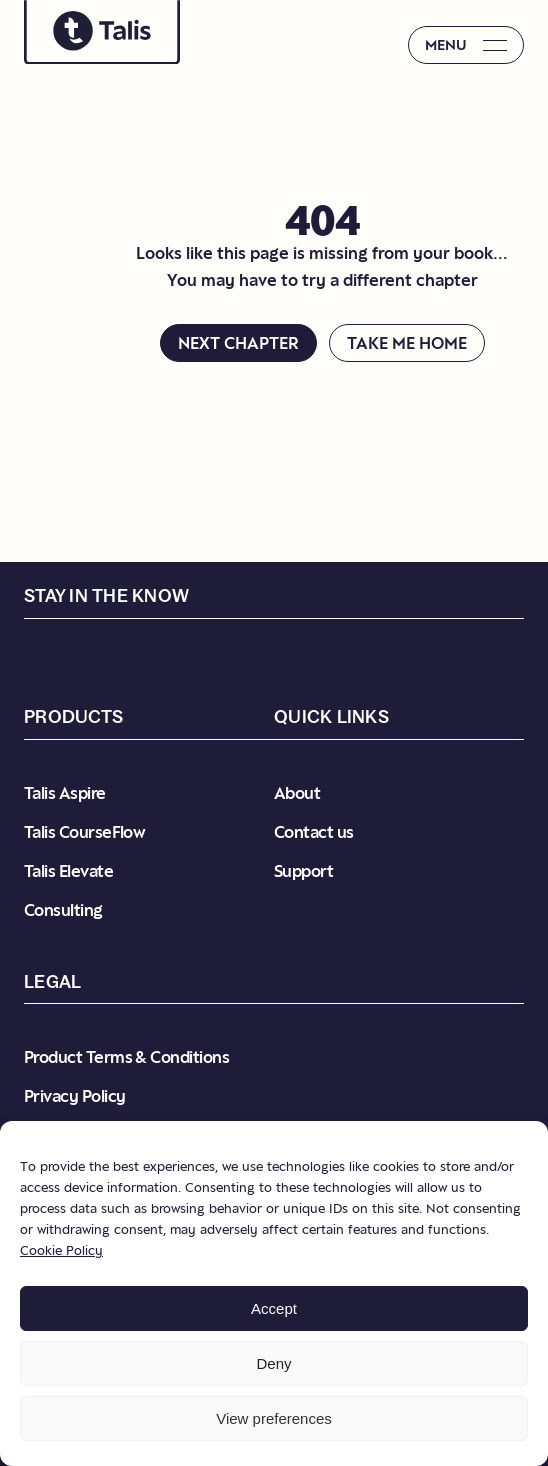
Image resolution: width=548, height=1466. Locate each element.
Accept (274, 1308)
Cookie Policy (61, 1250)
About (297, 793)
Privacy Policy (74, 1096)
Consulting (63, 910)
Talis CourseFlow (84, 832)
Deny (273, 1363)
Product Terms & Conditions (126, 1057)
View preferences (274, 1418)
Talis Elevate (68, 871)
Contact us (314, 832)
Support (303, 871)
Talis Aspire (65, 793)
